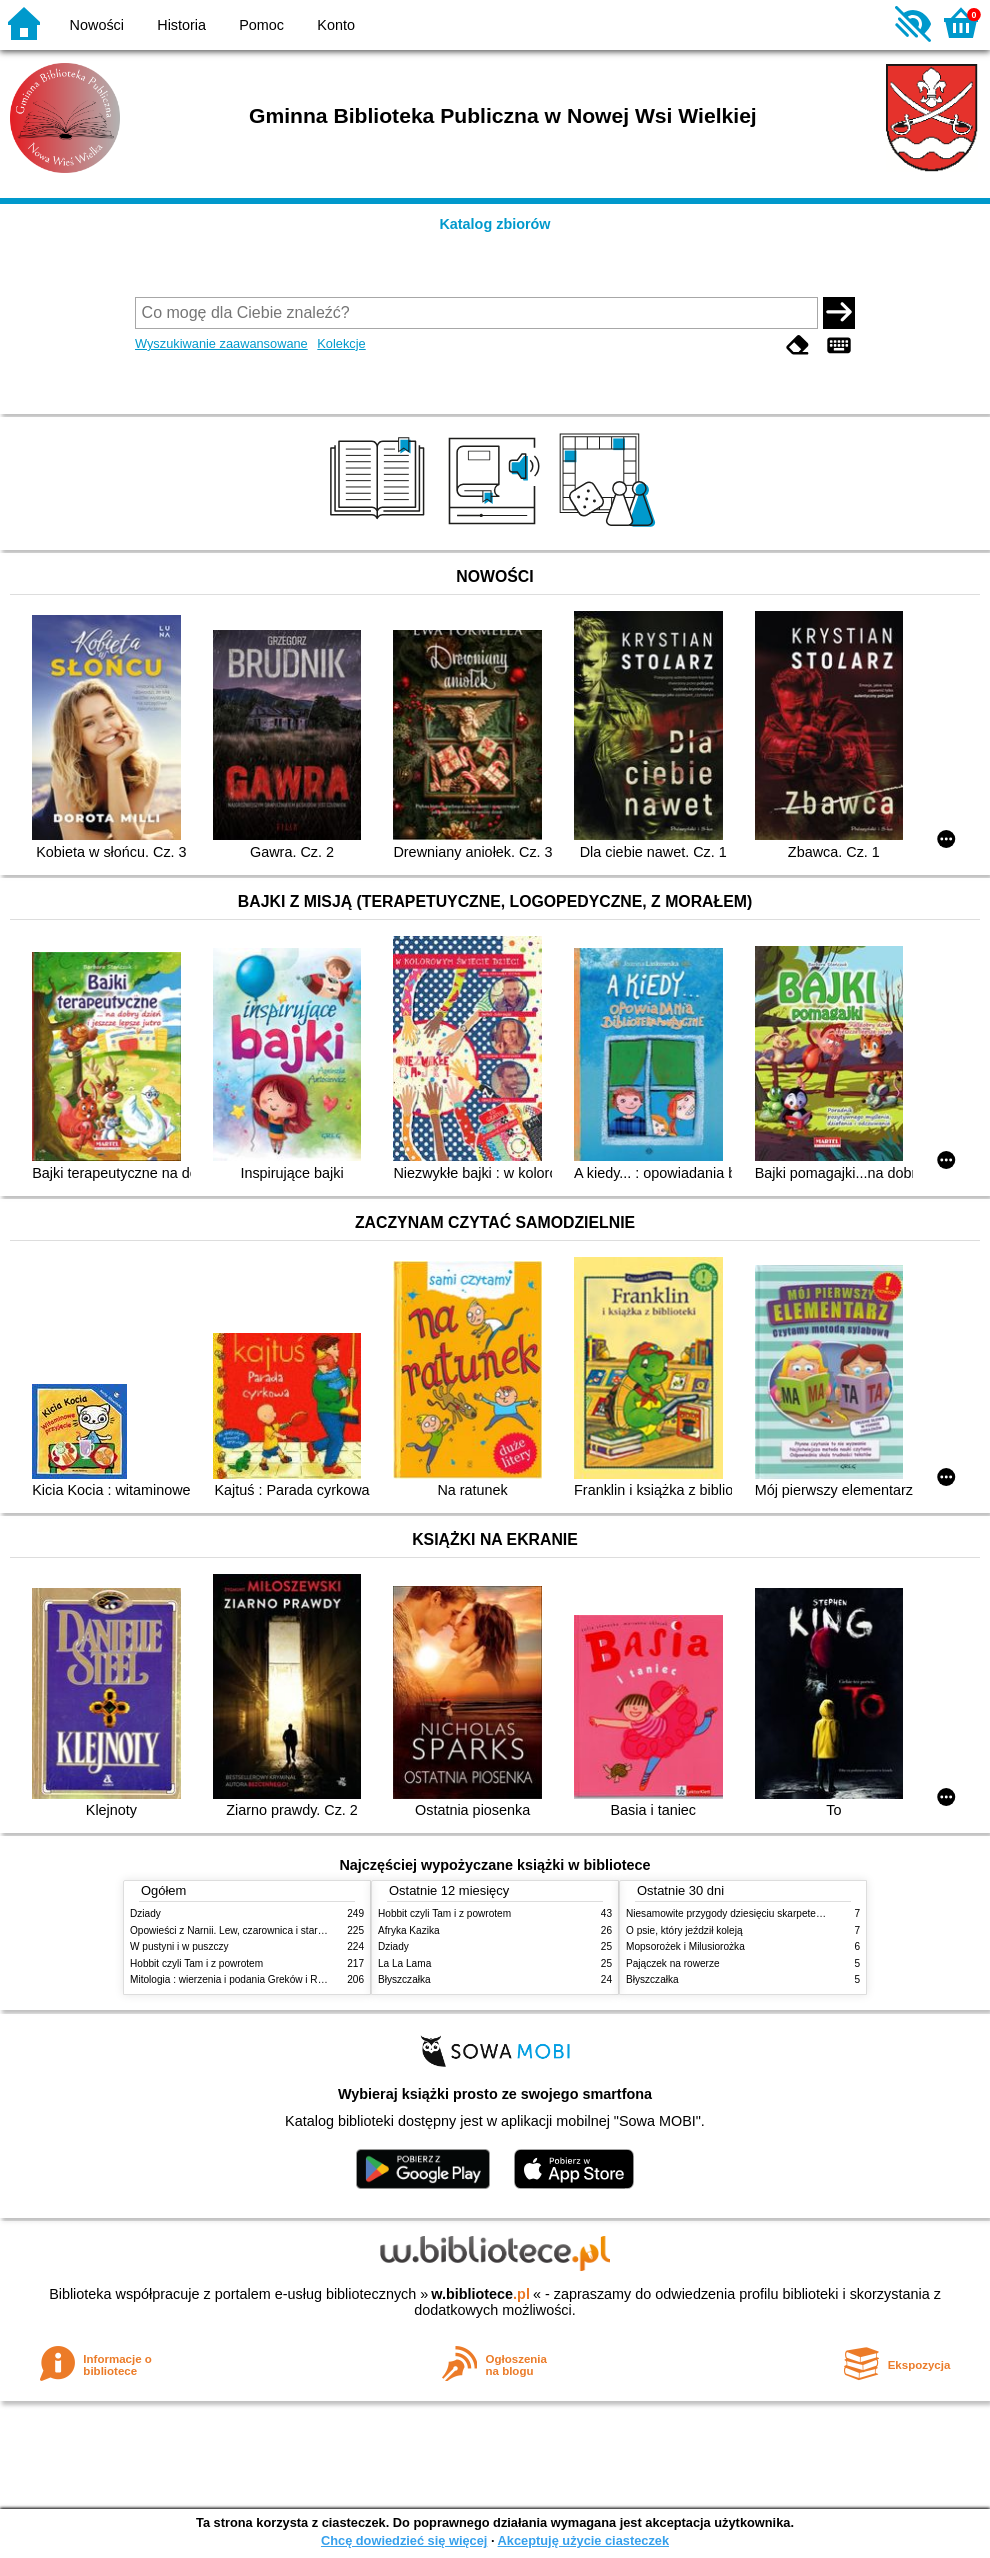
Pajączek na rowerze (673, 1963)
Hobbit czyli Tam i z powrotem (196, 1963)
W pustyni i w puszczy (179, 1946)
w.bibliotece (480, 2294)
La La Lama (404, 1963)
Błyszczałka (404, 1979)
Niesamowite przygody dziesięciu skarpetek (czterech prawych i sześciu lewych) (805, 1913)
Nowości (97, 25)
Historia (181, 25)
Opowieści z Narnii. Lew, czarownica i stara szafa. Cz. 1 (254, 1930)
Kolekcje (341, 343)
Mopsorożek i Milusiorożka (685, 1946)
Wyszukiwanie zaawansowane (221, 343)
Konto (336, 25)
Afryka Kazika (409, 1930)
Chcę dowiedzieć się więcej (404, 2540)
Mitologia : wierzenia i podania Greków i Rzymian (240, 1979)
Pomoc (261, 25)
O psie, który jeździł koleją (684, 1930)
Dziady (145, 1913)
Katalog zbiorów (494, 224)
